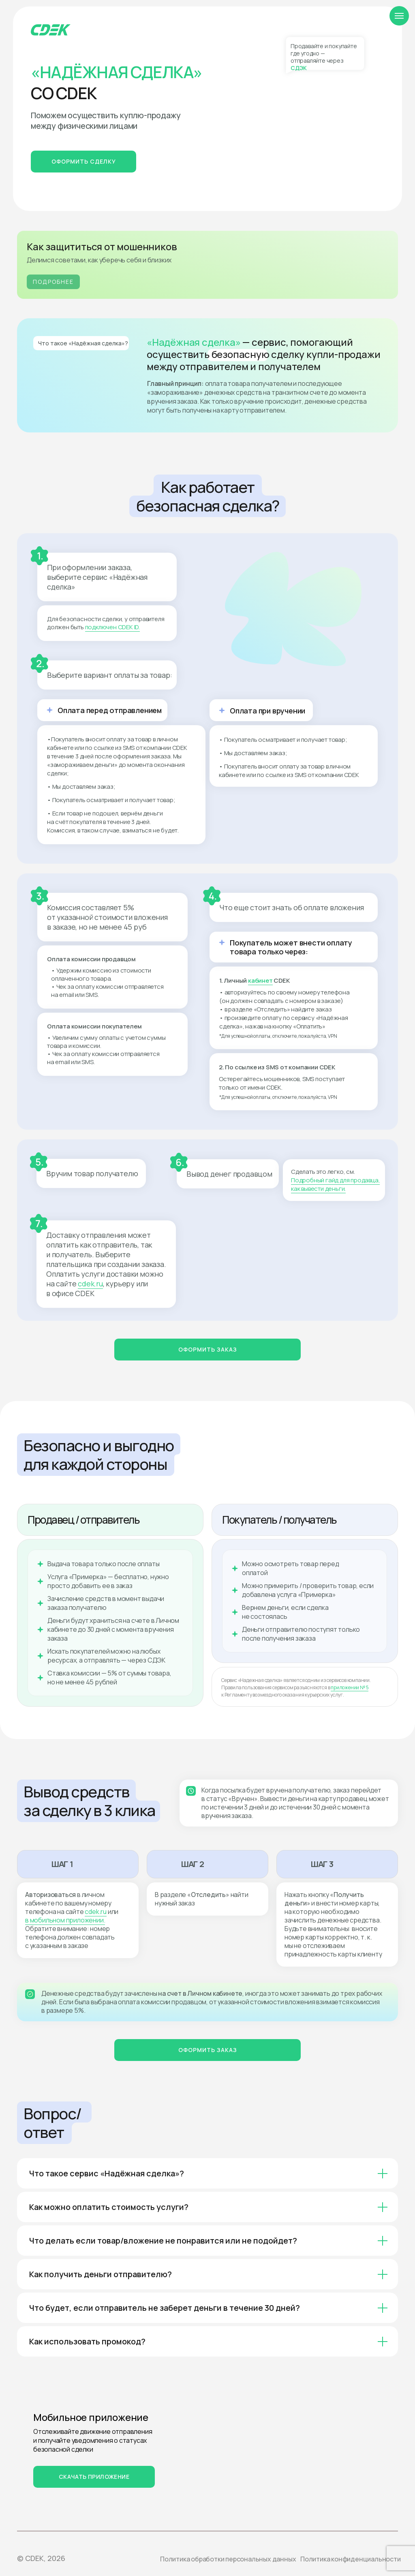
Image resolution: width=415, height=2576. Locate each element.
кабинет (260, 980)
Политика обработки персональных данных (228, 2559)
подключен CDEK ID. (112, 627)
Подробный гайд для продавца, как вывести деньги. (335, 1184)
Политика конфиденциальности (350, 2559)
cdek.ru (90, 1283)
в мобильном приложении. (65, 1920)
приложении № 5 (349, 1687)
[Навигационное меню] (399, 16)
